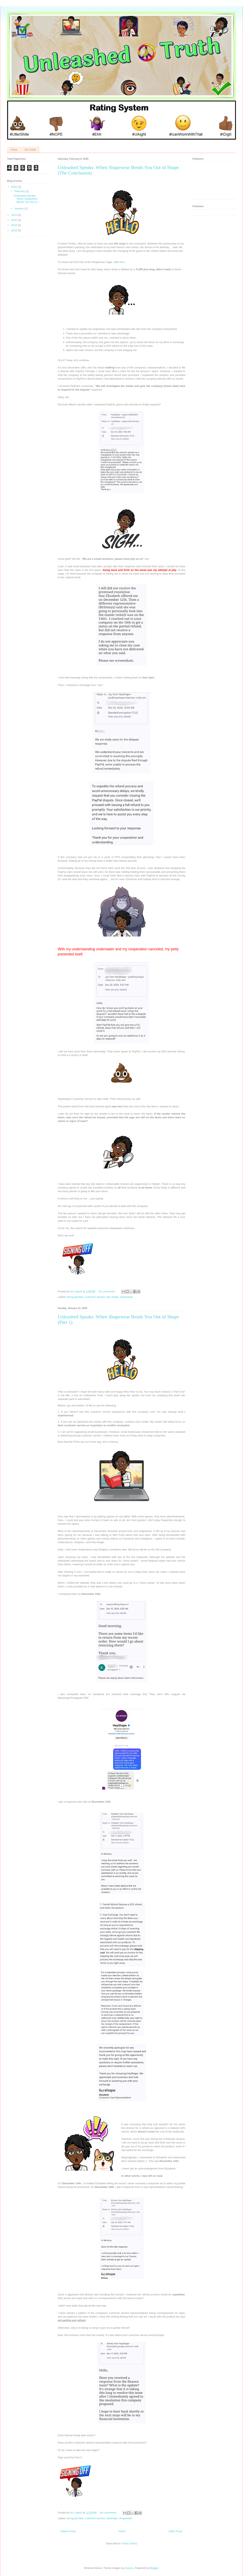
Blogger (153, 2568)
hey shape (112, 1296)
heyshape (112, 2518)
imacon (129, 2568)
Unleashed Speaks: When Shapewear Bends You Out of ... (27, 198)
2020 (14, 220)
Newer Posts (68, 2531)
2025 (14, 186)
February (20, 191)
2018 (14, 230)
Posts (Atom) (129, 2543)
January (19, 208)
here (122, 262)
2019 (14, 225)
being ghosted (75, 1296)
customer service (95, 1296)
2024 (14, 214)
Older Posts (175, 2531)
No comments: (107, 1291)
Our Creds (30, 149)
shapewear (126, 1296)
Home (14, 149)
